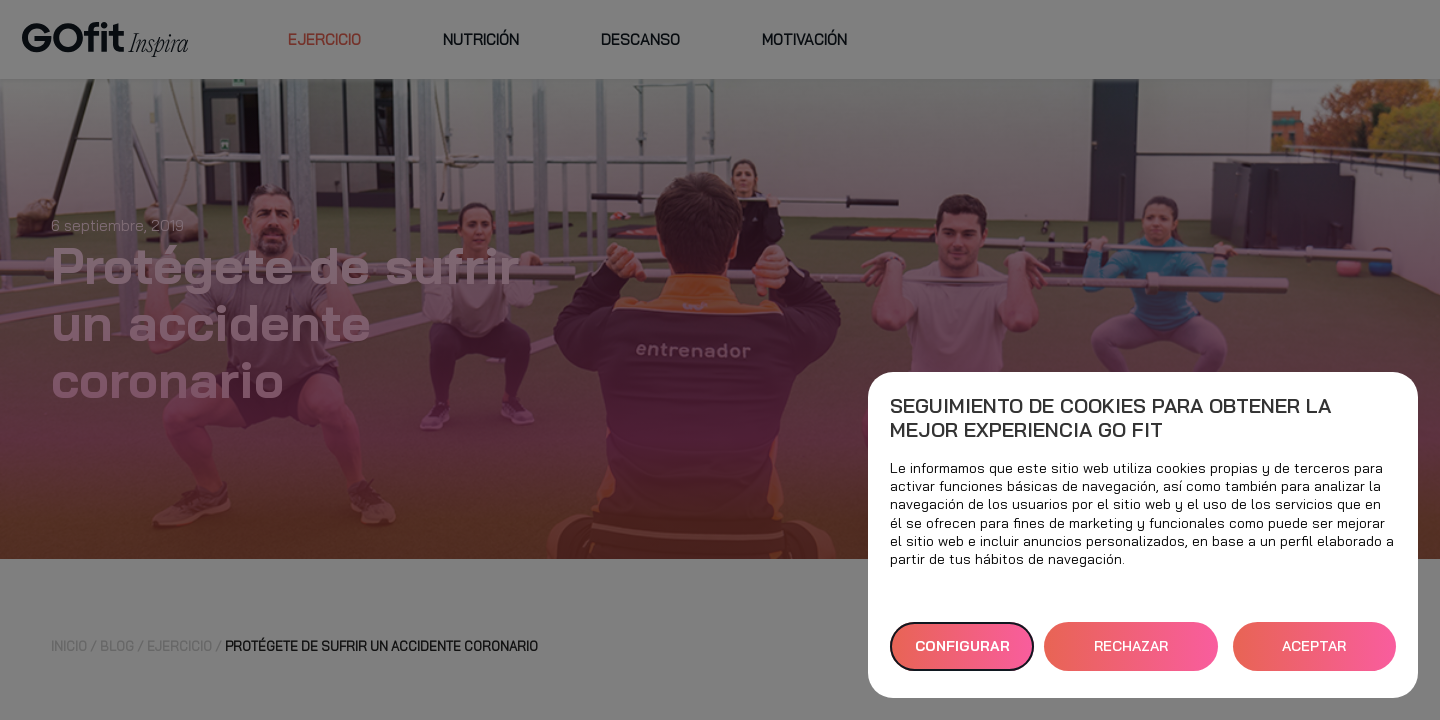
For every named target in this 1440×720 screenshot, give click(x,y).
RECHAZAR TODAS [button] (1131, 654)
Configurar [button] (962, 646)
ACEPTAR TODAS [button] (1314, 654)
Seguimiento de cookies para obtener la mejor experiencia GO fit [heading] (1110, 418)
